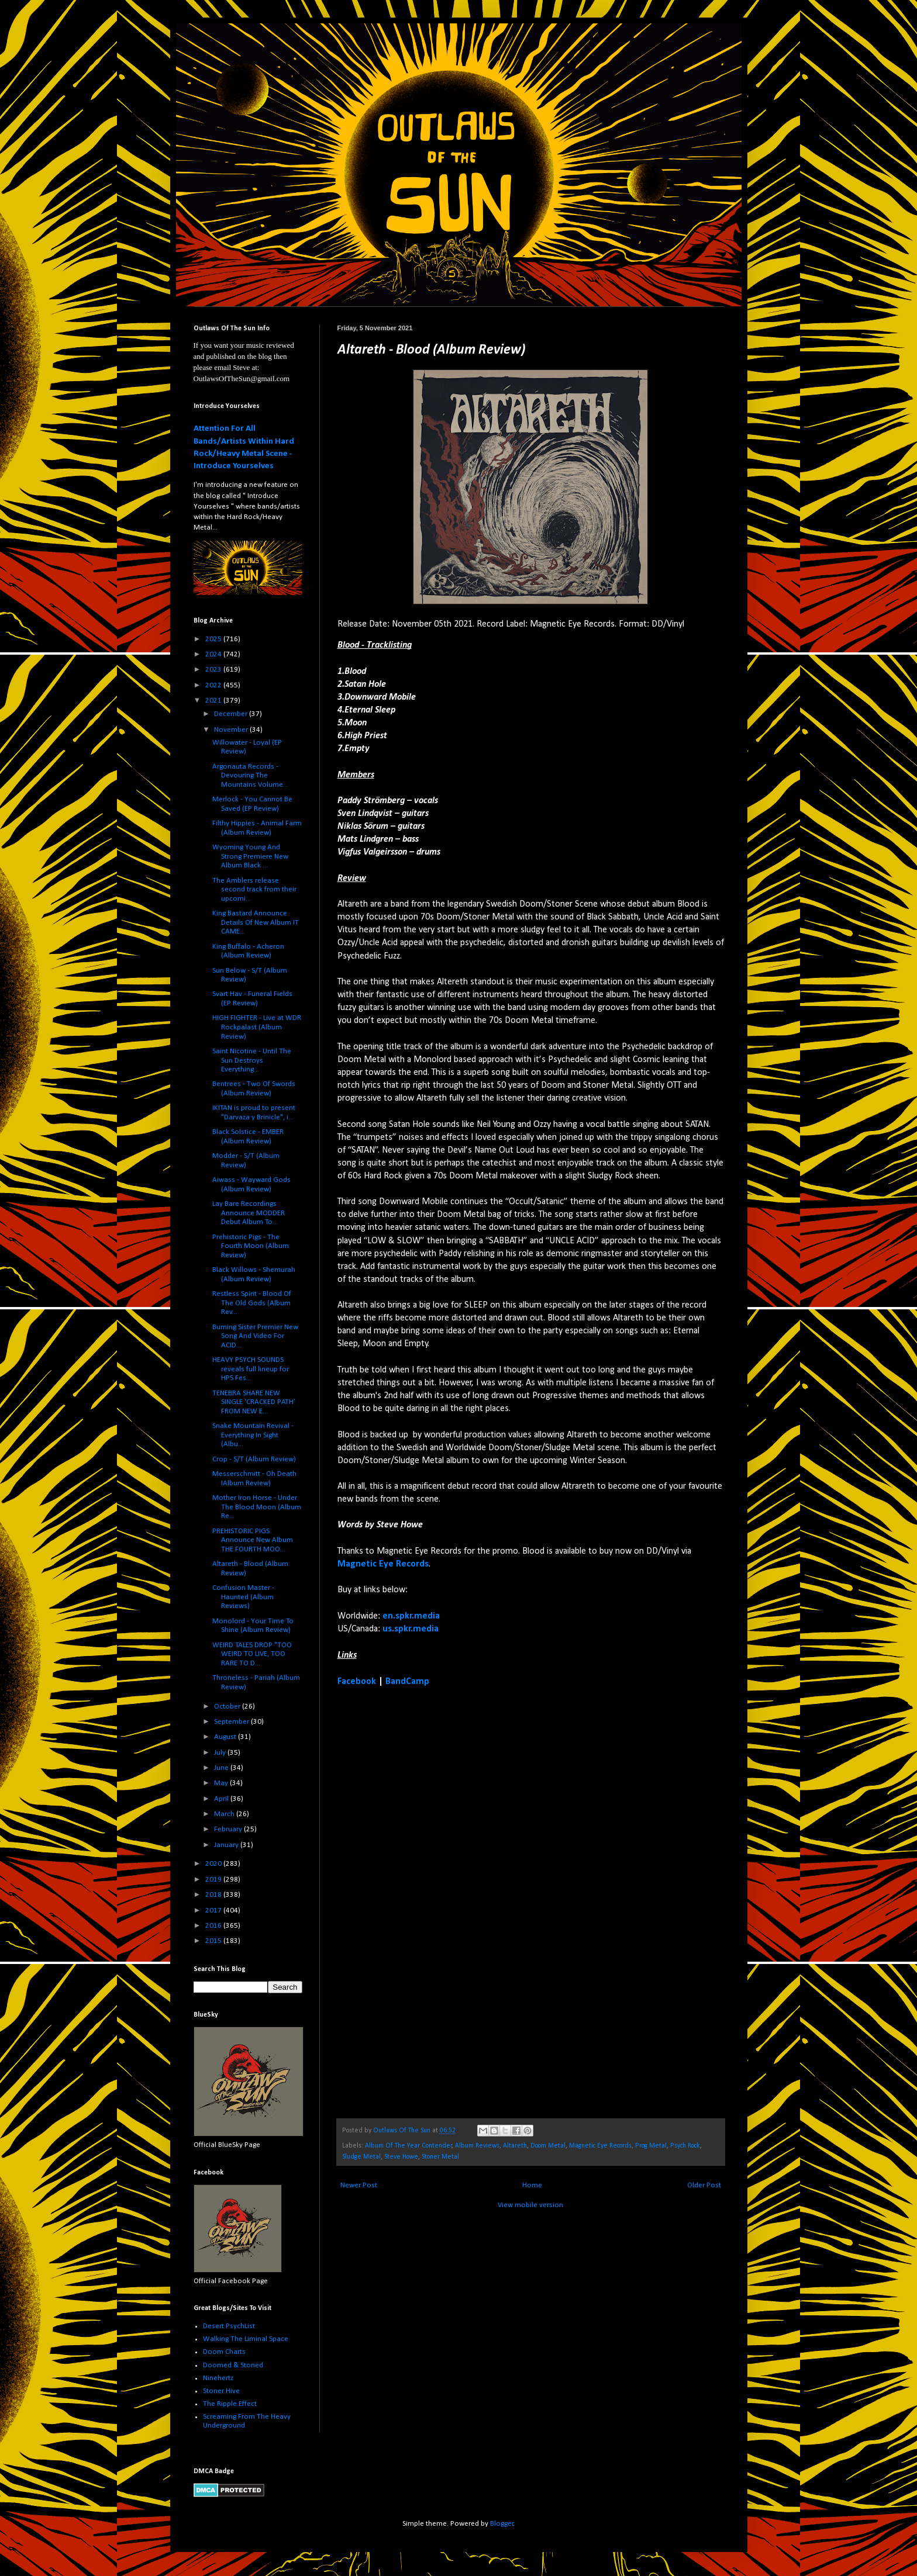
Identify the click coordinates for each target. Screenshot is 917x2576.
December (231, 714)
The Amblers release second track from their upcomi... (254, 890)
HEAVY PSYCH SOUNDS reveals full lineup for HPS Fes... (250, 1369)
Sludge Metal (361, 2156)
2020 (214, 1864)
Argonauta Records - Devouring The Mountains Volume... (250, 776)
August (226, 1737)
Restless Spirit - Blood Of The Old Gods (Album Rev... (251, 1303)
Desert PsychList (229, 2326)
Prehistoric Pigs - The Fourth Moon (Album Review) (250, 1246)
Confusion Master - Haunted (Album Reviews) (243, 1597)
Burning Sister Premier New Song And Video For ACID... (255, 1336)
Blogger (501, 2523)
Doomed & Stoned (233, 2365)
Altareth (515, 2145)
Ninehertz (218, 2378)
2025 (214, 639)
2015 (214, 1941)
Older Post (704, 2185)
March (225, 1814)
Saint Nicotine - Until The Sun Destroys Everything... (251, 1060)
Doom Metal (548, 2145)
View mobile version (530, 2205)
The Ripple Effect (230, 2404)
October (228, 1706)
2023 (214, 669)
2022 (214, 685)
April (222, 1799)
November (232, 730)
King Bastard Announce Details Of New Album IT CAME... (255, 922)
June (222, 1768)
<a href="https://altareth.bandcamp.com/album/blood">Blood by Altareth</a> (439, 1902)
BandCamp (407, 1681)
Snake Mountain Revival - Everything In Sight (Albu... (253, 1435)
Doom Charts (224, 2352)
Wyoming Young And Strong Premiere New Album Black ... (250, 856)
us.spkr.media (410, 1629)
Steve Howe (401, 2156)
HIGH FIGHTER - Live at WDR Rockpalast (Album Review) (256, 1027)
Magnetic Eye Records (383, 1564)
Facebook (356, 1681)
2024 (214, 654)
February (229, 1829)
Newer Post (358, 2185)
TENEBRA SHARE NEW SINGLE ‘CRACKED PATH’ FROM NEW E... (253, 1402)
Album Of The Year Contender (408, 2145)
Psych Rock (685, 2145)
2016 (214, 1926)
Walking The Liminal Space (245, 2339)
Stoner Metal (440, 2156)
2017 (214, 1910)
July (220, 1752)
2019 (214, 1879)
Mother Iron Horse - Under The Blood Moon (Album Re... (256, 1507)
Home (532, 2185)
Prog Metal (651, 2145)
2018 (214, 1895)
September (232, 1722)
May (222, 1783)
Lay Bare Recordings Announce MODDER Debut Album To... (248, 1213)
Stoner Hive (221, 2391)
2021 (214, 700)
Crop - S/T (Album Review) (254, 1459)
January (227, 1845)
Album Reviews (477, 2145)
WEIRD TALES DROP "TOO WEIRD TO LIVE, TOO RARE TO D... (252, 1654)
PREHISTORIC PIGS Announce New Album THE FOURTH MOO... (252, 1540)
